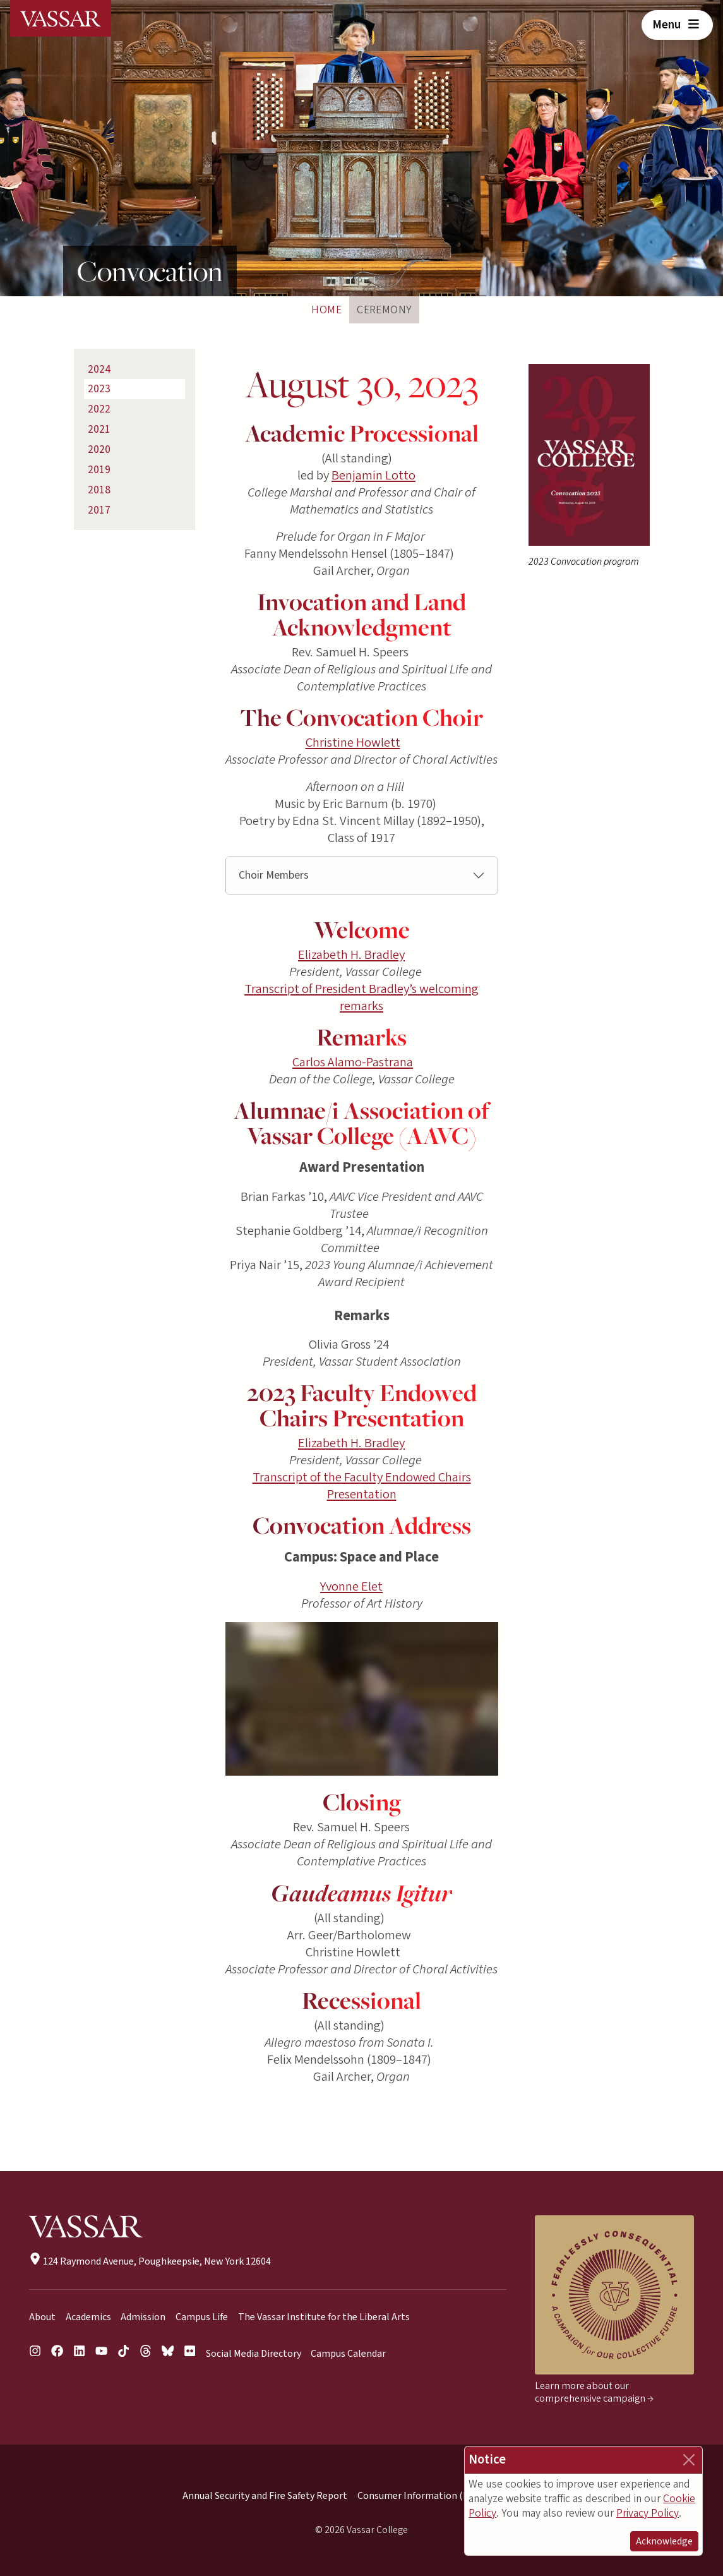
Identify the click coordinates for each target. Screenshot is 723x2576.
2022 (99, 409)
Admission (143, 2317)
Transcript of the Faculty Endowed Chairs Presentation (362, 1485)
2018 (99, 490)
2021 (99, 429)
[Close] (688, 2459)
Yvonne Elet (351, 1586)
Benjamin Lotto (373, 475)
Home (326, 310)
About (42, 2317)
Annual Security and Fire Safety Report (264, 2496)
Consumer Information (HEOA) (424, 2496)
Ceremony (384, 310)
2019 (99, 470)
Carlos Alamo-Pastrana (352, 1062)
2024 (99, 369)
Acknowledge (664, 2541)
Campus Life (202, 2317)
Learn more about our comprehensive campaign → (594, 2392)
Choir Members (274, 875)
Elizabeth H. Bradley (351, 955)
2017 (99, 510)
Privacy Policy (647, 2513)
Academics (88, 2317)
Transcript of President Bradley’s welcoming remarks (361, 997)
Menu (677, 24)
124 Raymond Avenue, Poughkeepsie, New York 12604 (150, 2261)
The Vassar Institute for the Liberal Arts (324, 2317)
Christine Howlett (353, 742)
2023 (99, 389)
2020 (99, 449)
